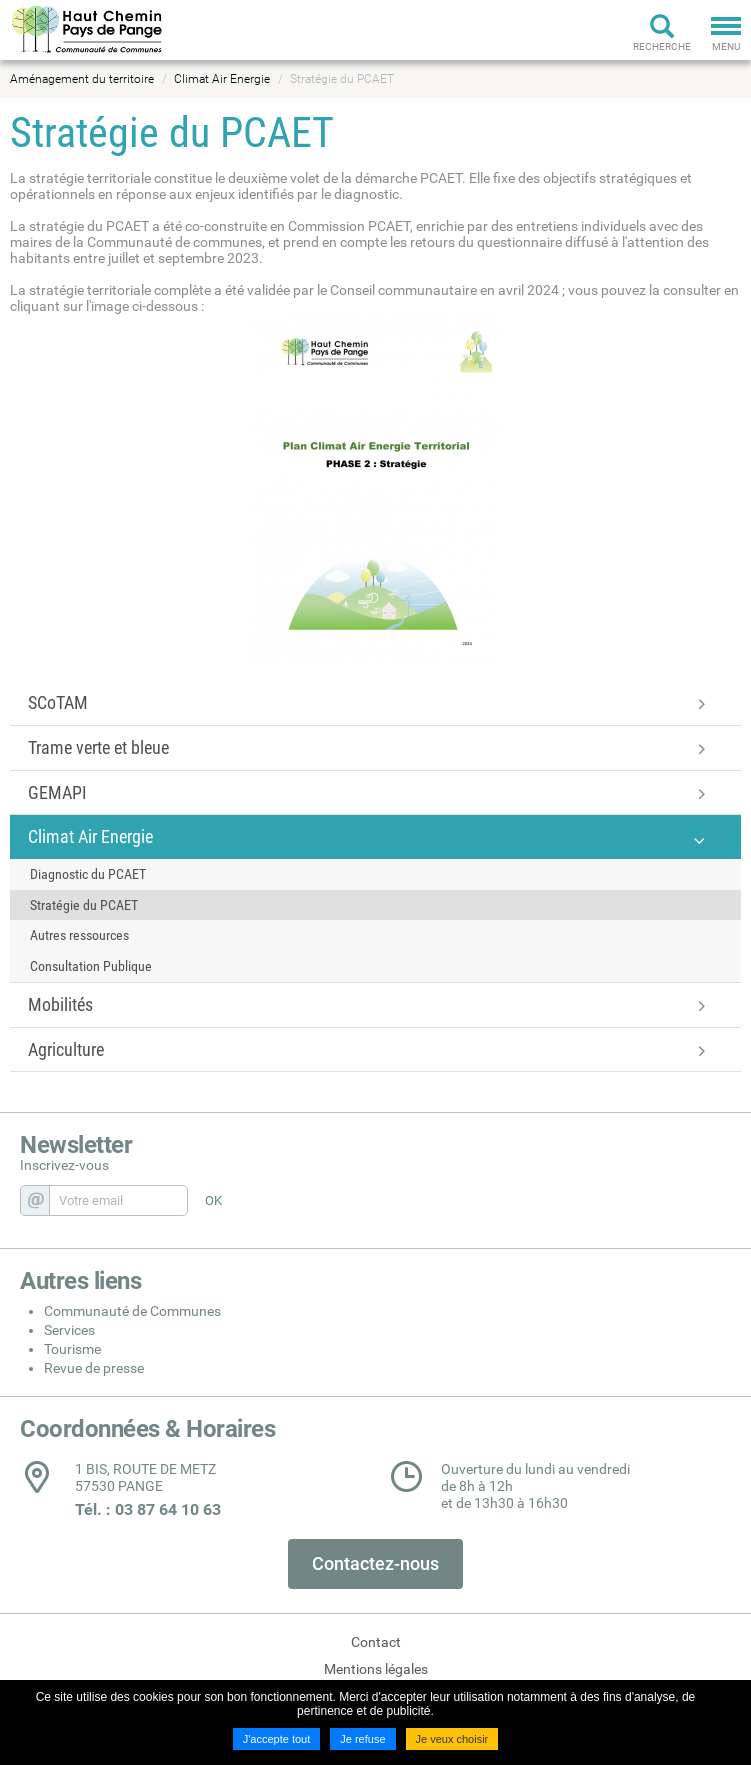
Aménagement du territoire (82, 79)
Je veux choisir (452, 1739)
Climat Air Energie (222, 79)
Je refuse (362, 1739)
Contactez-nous (375, 1563)
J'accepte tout (277, 1739)
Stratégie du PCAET (342, 79)
